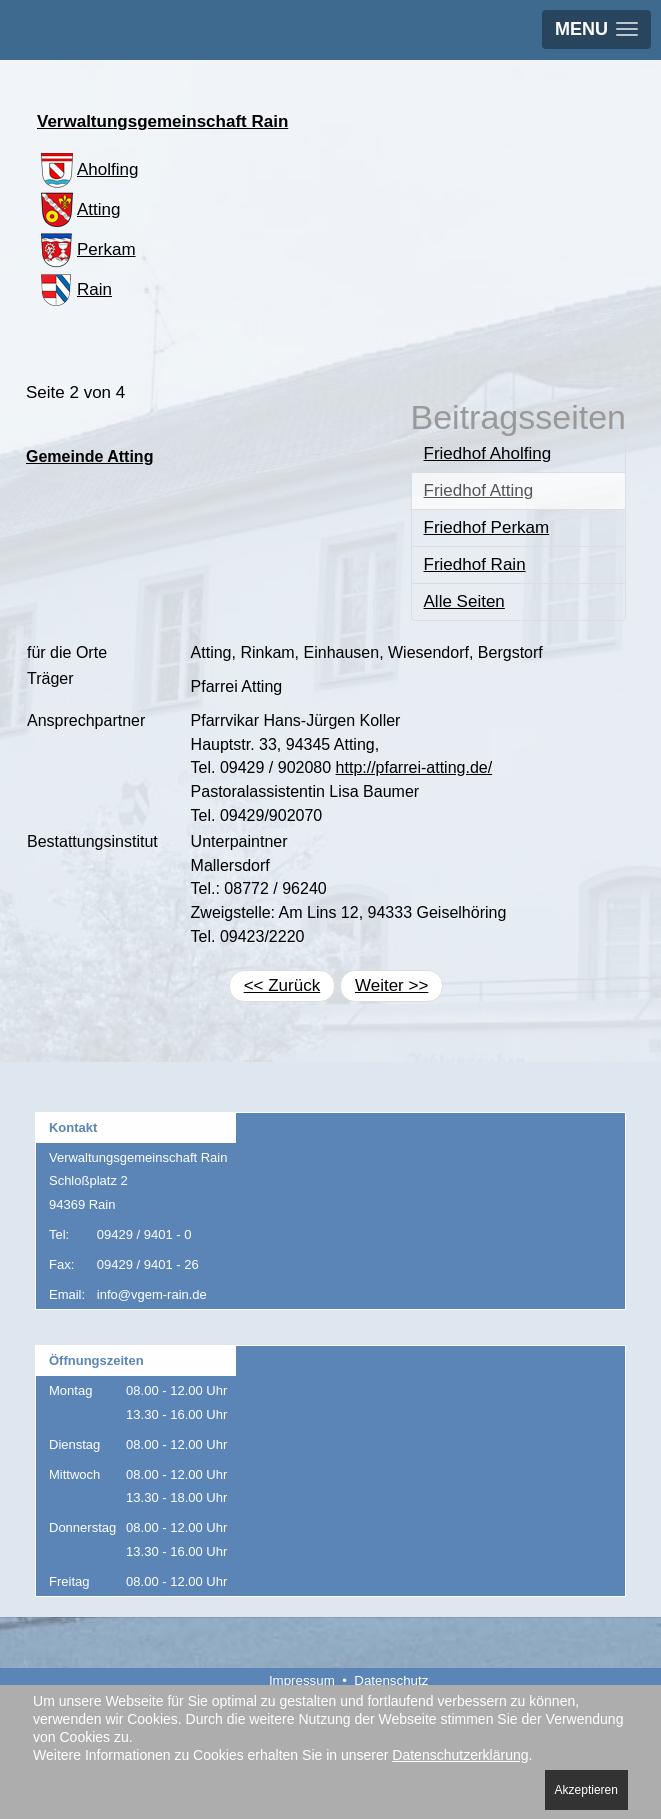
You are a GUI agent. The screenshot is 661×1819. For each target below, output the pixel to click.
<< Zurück (282, 985)
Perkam (86, 249)
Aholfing (87, 169)
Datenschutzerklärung (460, 1755)
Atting (78, 209)
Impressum (302, 1680)
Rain (74, 289)
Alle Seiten (464, 601)
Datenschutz (391, 1680)
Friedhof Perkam (487, 527)
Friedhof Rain (475, 564)
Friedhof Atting (479, 490)
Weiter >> (391, 985)
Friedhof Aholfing (488, 453)
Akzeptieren (586, 1790)
